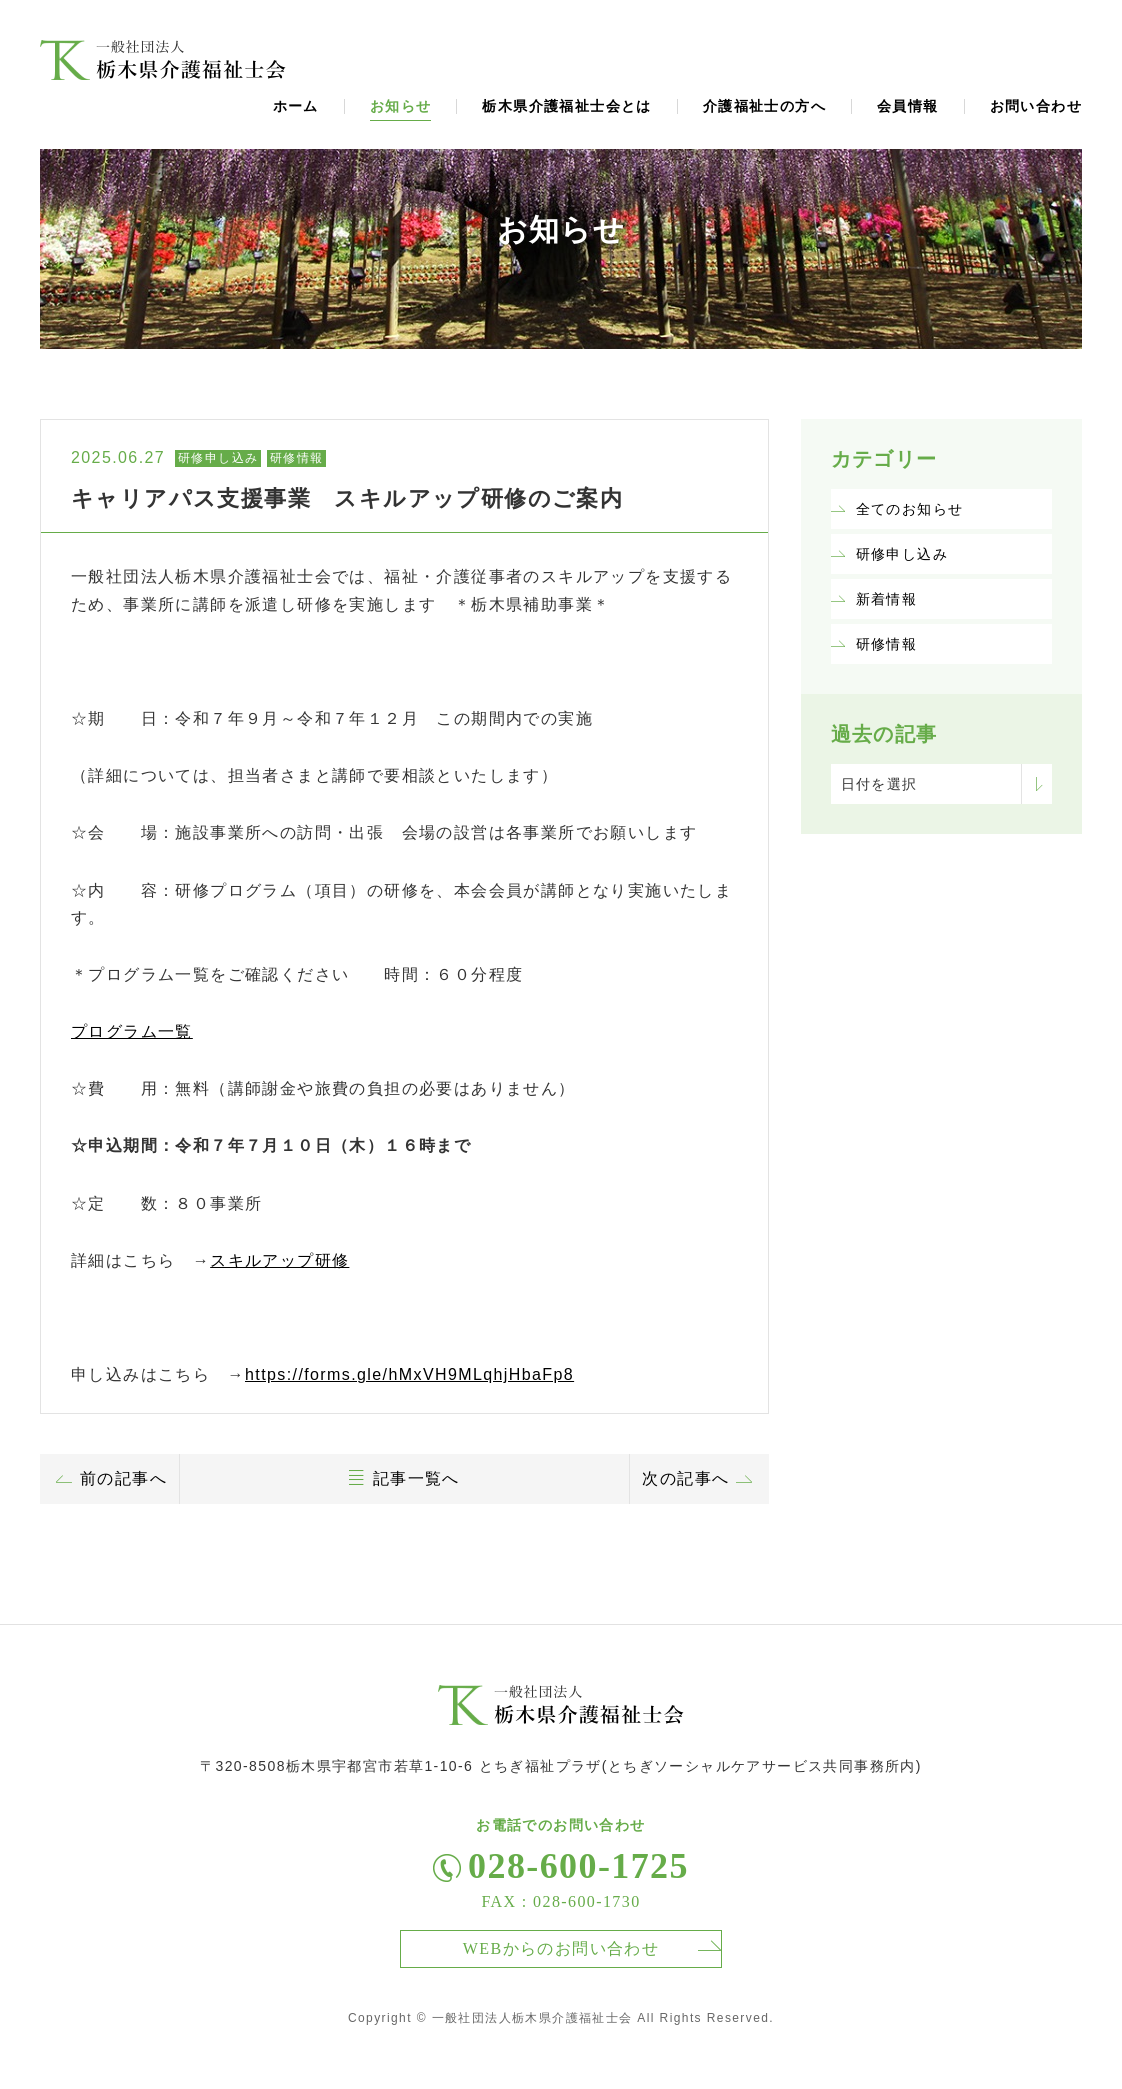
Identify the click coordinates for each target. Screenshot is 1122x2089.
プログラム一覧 (132, 1031)
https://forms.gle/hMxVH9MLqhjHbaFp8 (409, 1374)
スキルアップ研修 (279, 1260)
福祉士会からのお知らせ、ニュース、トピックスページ (163, 60)
